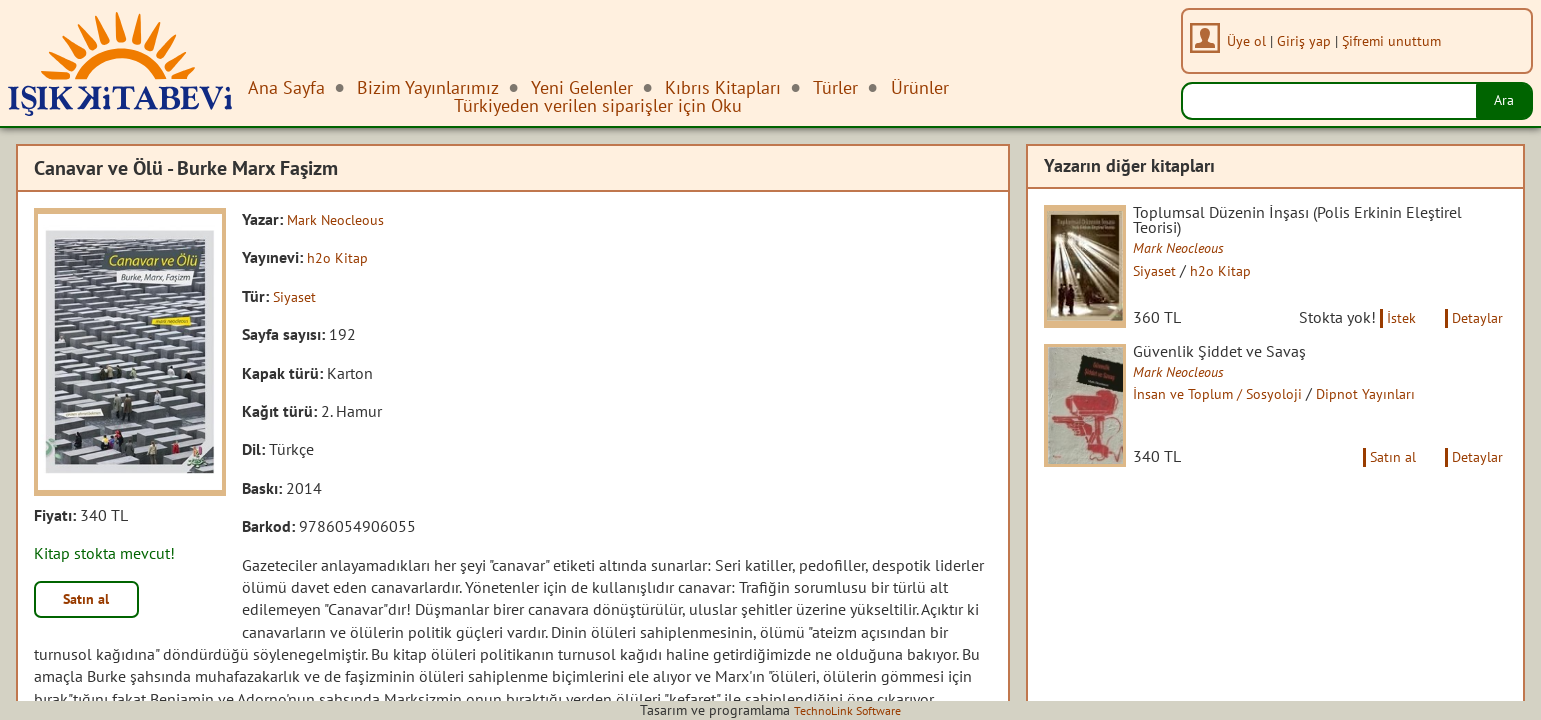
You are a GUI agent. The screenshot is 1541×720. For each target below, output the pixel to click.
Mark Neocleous (342, 219)
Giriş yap (1311, 40)
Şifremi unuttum (1398, 40)
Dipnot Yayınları (1407, 416)
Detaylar (1474, 337)
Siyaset (297, 296)
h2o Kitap (340, 257)
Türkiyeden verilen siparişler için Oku (598, 105)
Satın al (94, 602)
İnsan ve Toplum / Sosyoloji (1243, 416)
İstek (1388, 337)
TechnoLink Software (848, 710)
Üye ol (1253, 40)
